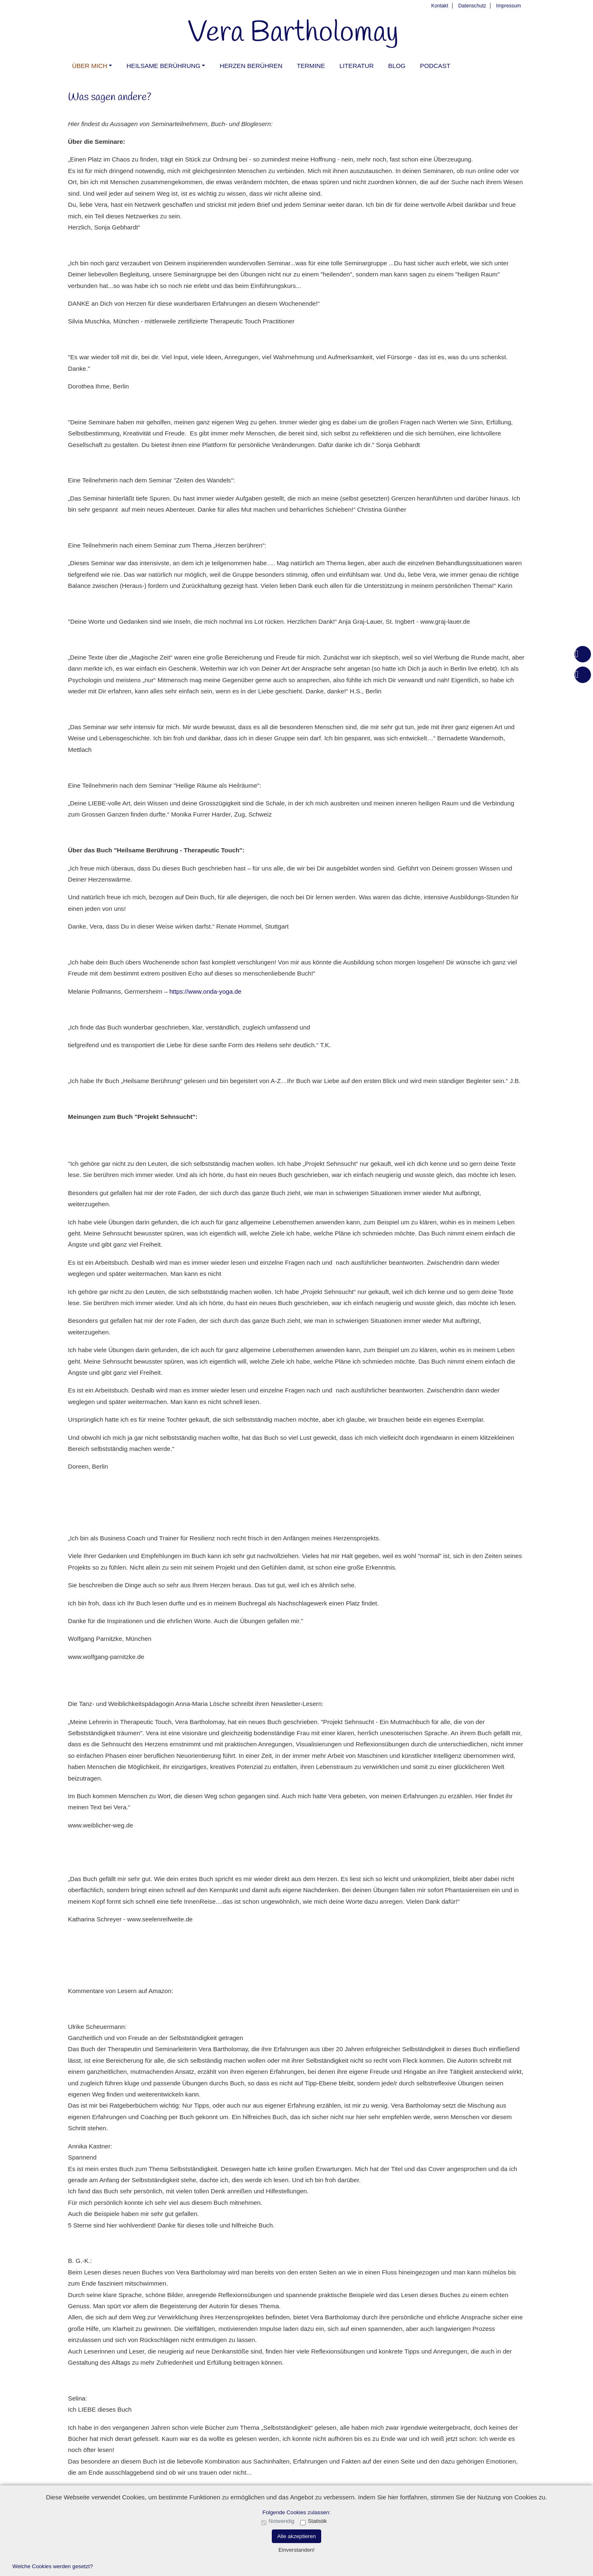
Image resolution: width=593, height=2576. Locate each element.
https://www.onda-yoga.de (205, 991)
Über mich (89, 65)
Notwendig (281, 2521)
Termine (311, 65)
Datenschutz (472, 6)
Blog (397, 65)
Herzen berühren (250, 65)
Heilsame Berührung (163, 65)
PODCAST (435, 65)
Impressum (508, 6)
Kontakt (439, 6)
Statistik (317, 2521)
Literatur (356, 65)
